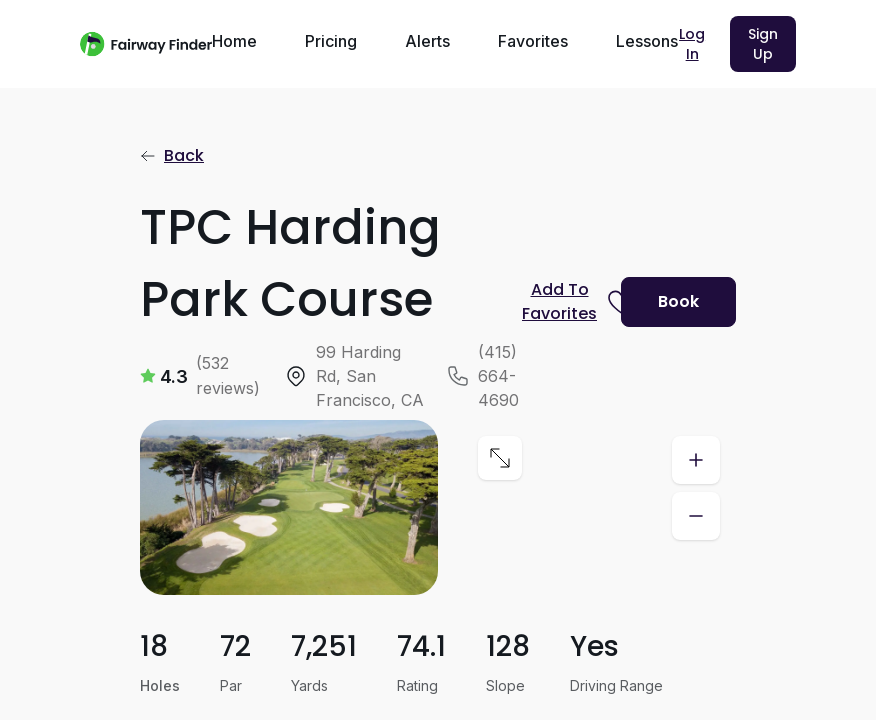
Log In (692, 44)
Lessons (647, 41)
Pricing (331, 41)
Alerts (427, 41)
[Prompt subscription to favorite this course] (563, 302)
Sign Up (763, 44)
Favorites (533, 41)
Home (234, 41)
